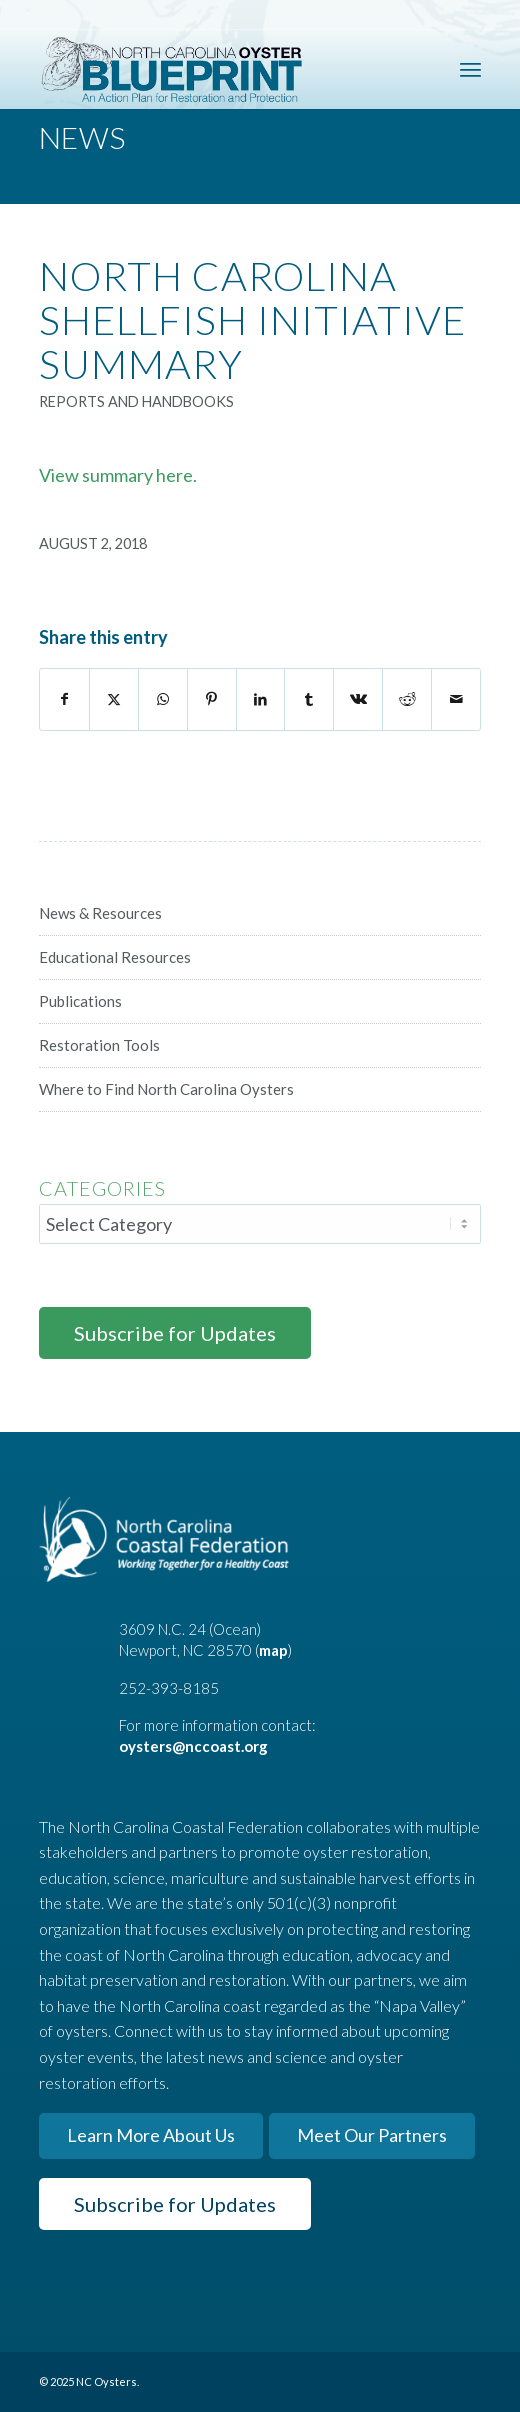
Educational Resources (115, 957)
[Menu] (470, 69)
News (82, 137)
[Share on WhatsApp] (163, 699)
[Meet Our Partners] (372, 2136)
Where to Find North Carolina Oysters (166, 1089)
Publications (80, 1001)
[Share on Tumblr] (309, 699)
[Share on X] (114, 699)
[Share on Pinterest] (212, 699)
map (273, 1650)
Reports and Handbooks (136, 401)
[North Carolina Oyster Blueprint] (216, 69)
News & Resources (100, 913)
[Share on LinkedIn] (261, 699)
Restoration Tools (99, 1045)
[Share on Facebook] (64, 699)
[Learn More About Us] (151, 2136)
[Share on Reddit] (407, 699)
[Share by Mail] (456, 699)
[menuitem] (470, 69)
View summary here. (118, 475)
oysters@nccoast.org (193, 1746)
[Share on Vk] (358, 699)
